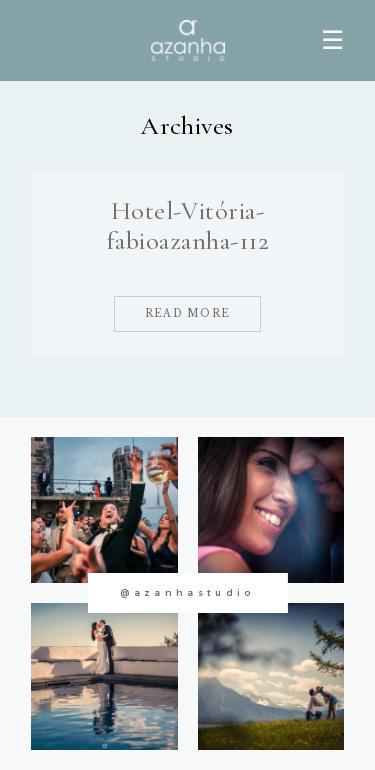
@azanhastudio (187, 592)
